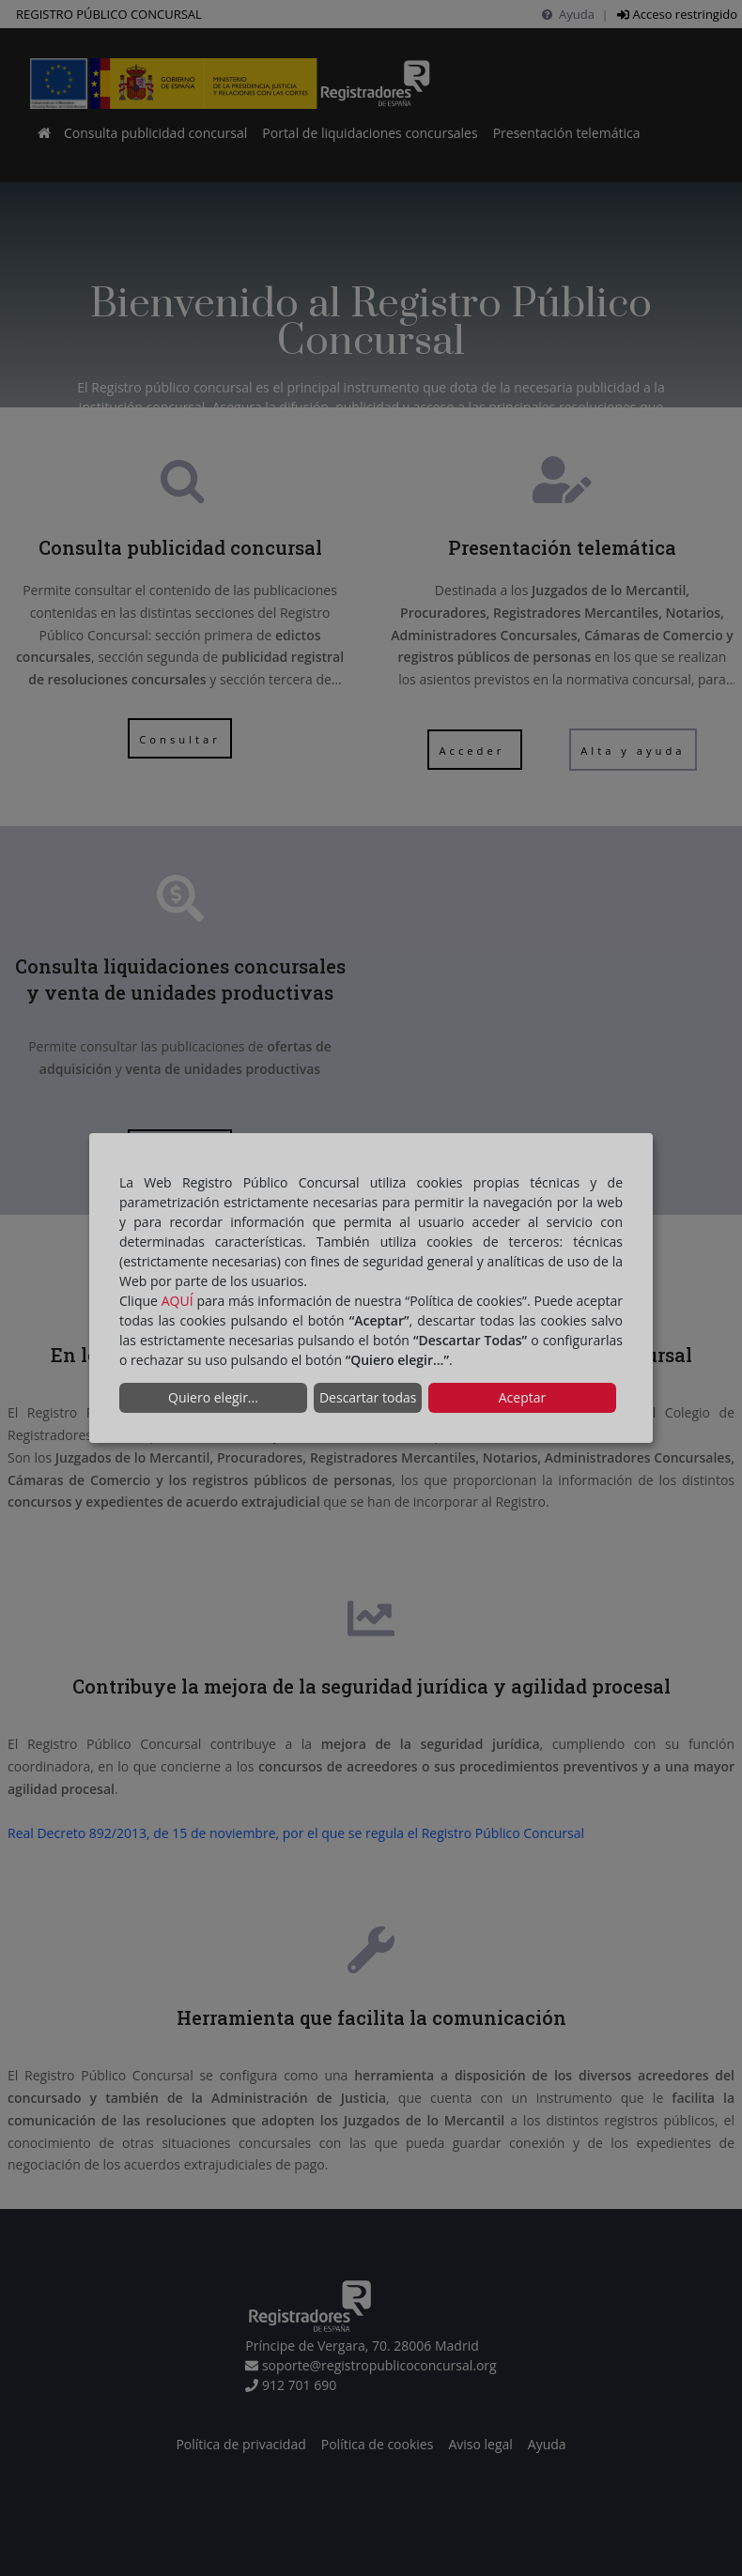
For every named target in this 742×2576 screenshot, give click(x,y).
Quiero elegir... (213, 1397)
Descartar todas (367, 1397)
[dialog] (371, 1288)
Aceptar (522, 1397)
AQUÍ (177, 1301)
